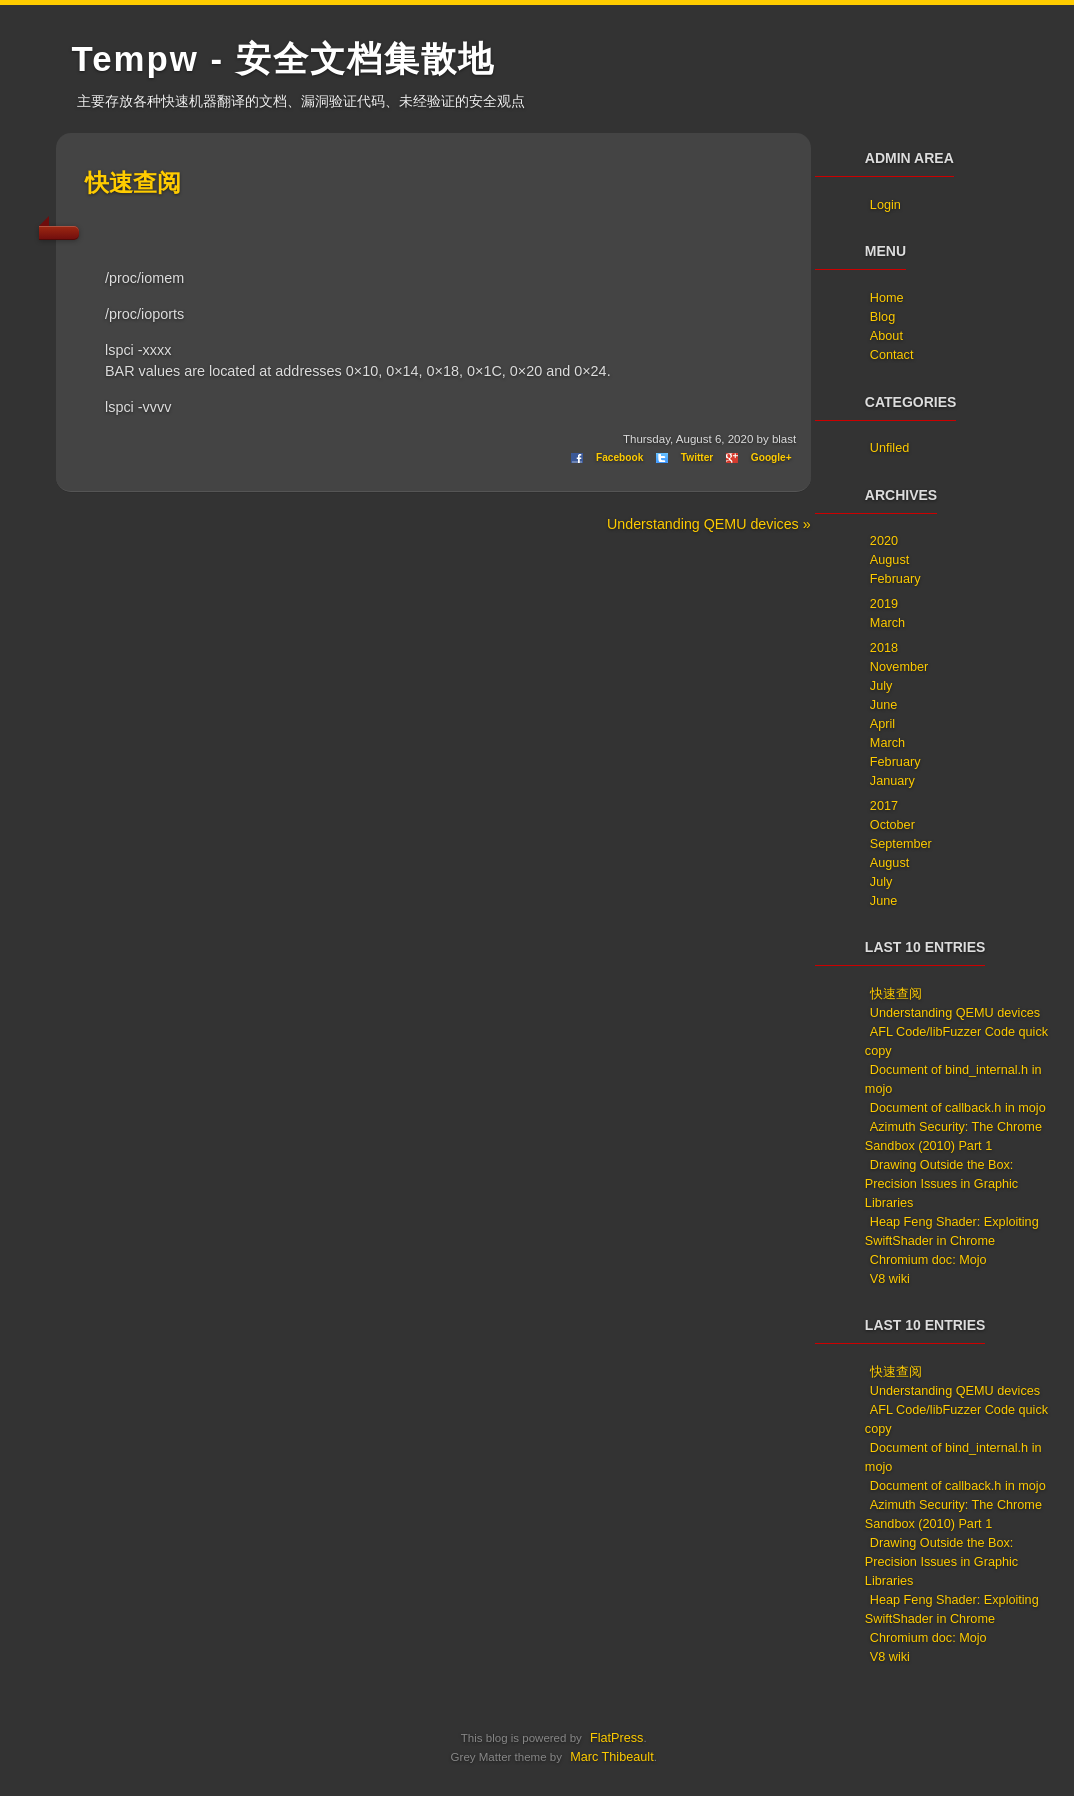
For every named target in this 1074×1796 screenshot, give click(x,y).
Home (887, 298)
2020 (884, 541)
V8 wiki (890, 1279)
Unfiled (889, 448)
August (889, 560)
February (895, 579)
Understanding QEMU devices (955, 1013)
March (887, 623)
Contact (892, 355)
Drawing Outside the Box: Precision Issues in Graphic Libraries (941, 1184)
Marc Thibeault (611, 1757)
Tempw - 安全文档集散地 (283, 58)
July (881, 686)
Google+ (771, 457)
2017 (884, 806)
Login (885, 205)
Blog (882, 317)
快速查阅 (133, 182)
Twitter (697, 457)
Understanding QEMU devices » (709, 524)
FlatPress (616, 1738)
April (882, 724)
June (883, 705)
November (899, 667)
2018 (884, 648)
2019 (884, 604)
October (892, 825)
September (901, 844)
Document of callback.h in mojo (958, 1108)
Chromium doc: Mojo (928, 1260)
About (886, 336)
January (892, 781)
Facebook (619, 457)
